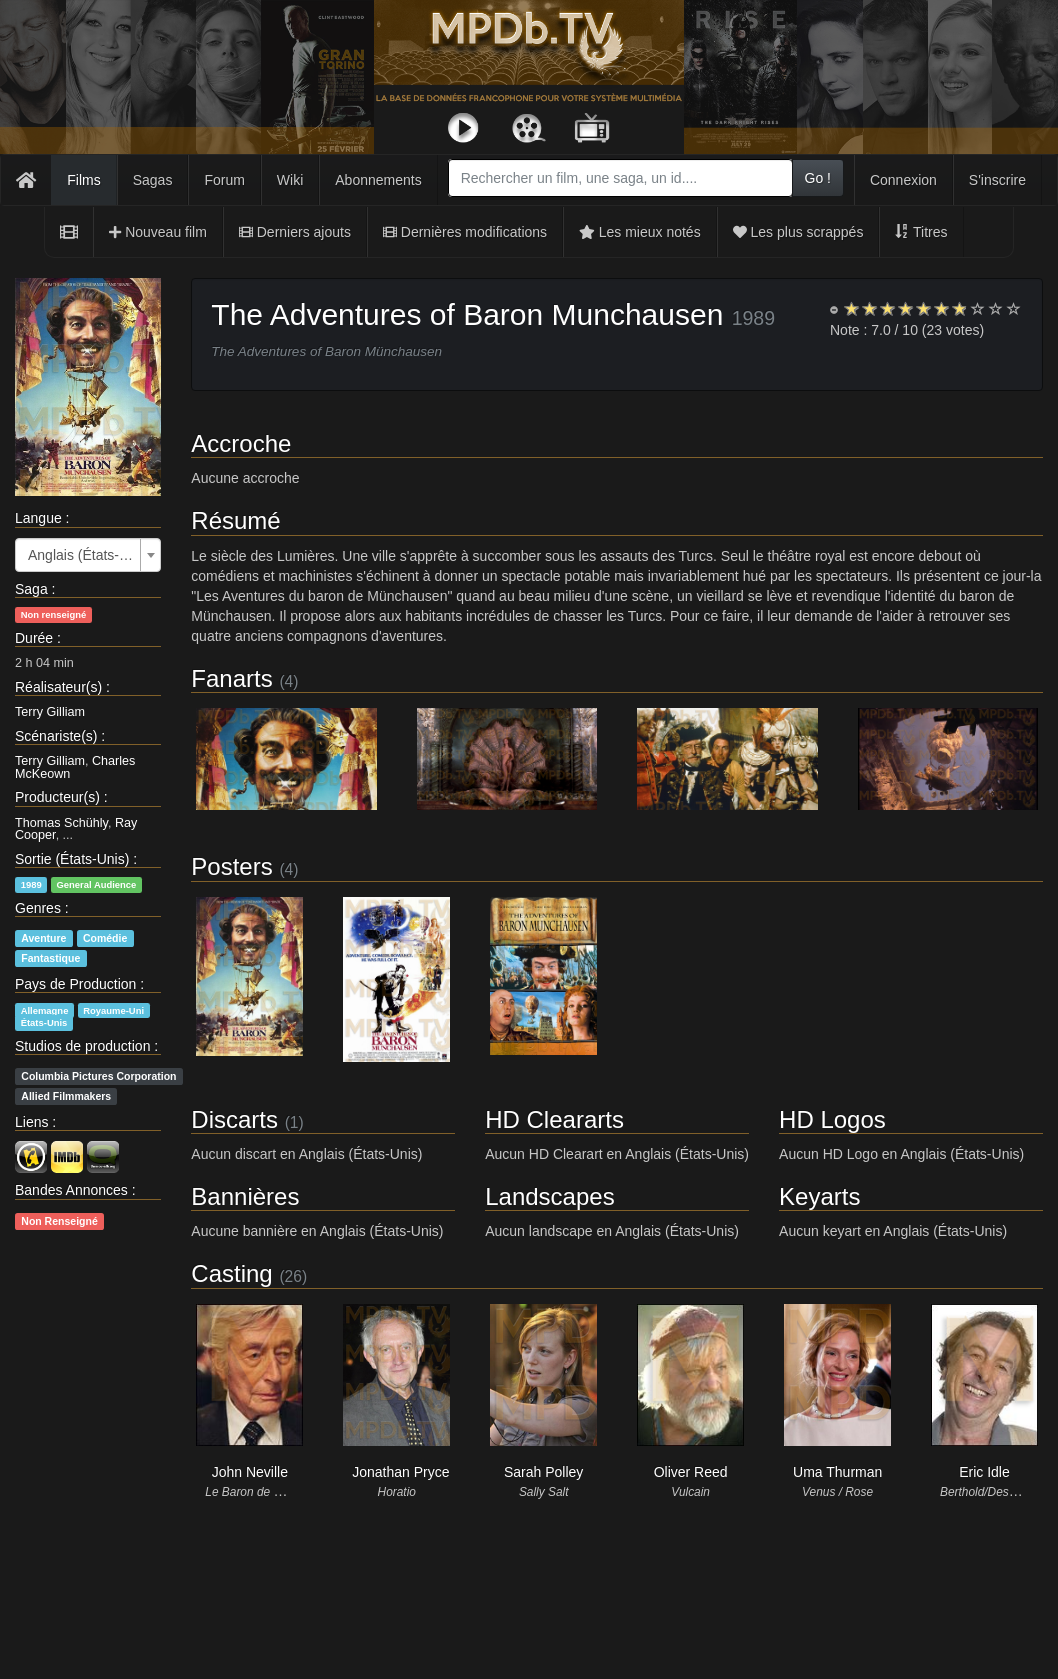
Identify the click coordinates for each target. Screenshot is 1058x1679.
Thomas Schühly (61, 823)
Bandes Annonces (71, 1190)
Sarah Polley (543, 1472)
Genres (38, 908)
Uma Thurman (837, 1472)
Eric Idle (984, 1472)
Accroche (241, 443)
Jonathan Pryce (400, 1472)
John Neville (250, 1472)
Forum (224, 180)
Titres (921, 232)
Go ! (818, 178)
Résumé (235, 520)
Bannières (245, 1196)
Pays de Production (75, 984)
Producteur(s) (57, 797)
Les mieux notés (640, 232)
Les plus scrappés (798, 232)
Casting (231, 1273)
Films (83, 180)
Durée (34, 638)
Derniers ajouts (295, 232)
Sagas (153, 180)
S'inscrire (997, 180)
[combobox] (620, 178)
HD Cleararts (554, 1119)
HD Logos (832, 1119)
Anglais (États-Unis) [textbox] (82, 555)
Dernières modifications (465, 232)
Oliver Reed (691, 1472)
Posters (231, 866)
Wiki (290, 180)
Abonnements (378, 180)
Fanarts (231, 678)
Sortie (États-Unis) (72, 859)
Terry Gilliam (50, 712)
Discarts (234, 1119)
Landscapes (549, 1196)
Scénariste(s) (56, 736)
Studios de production (82, 1046)
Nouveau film (158, 232)
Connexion (903, 180)
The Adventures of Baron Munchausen (467, 314)
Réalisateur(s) (58, 687)
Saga (31, 589)
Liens (31, 1122)
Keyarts (819, 1196)
